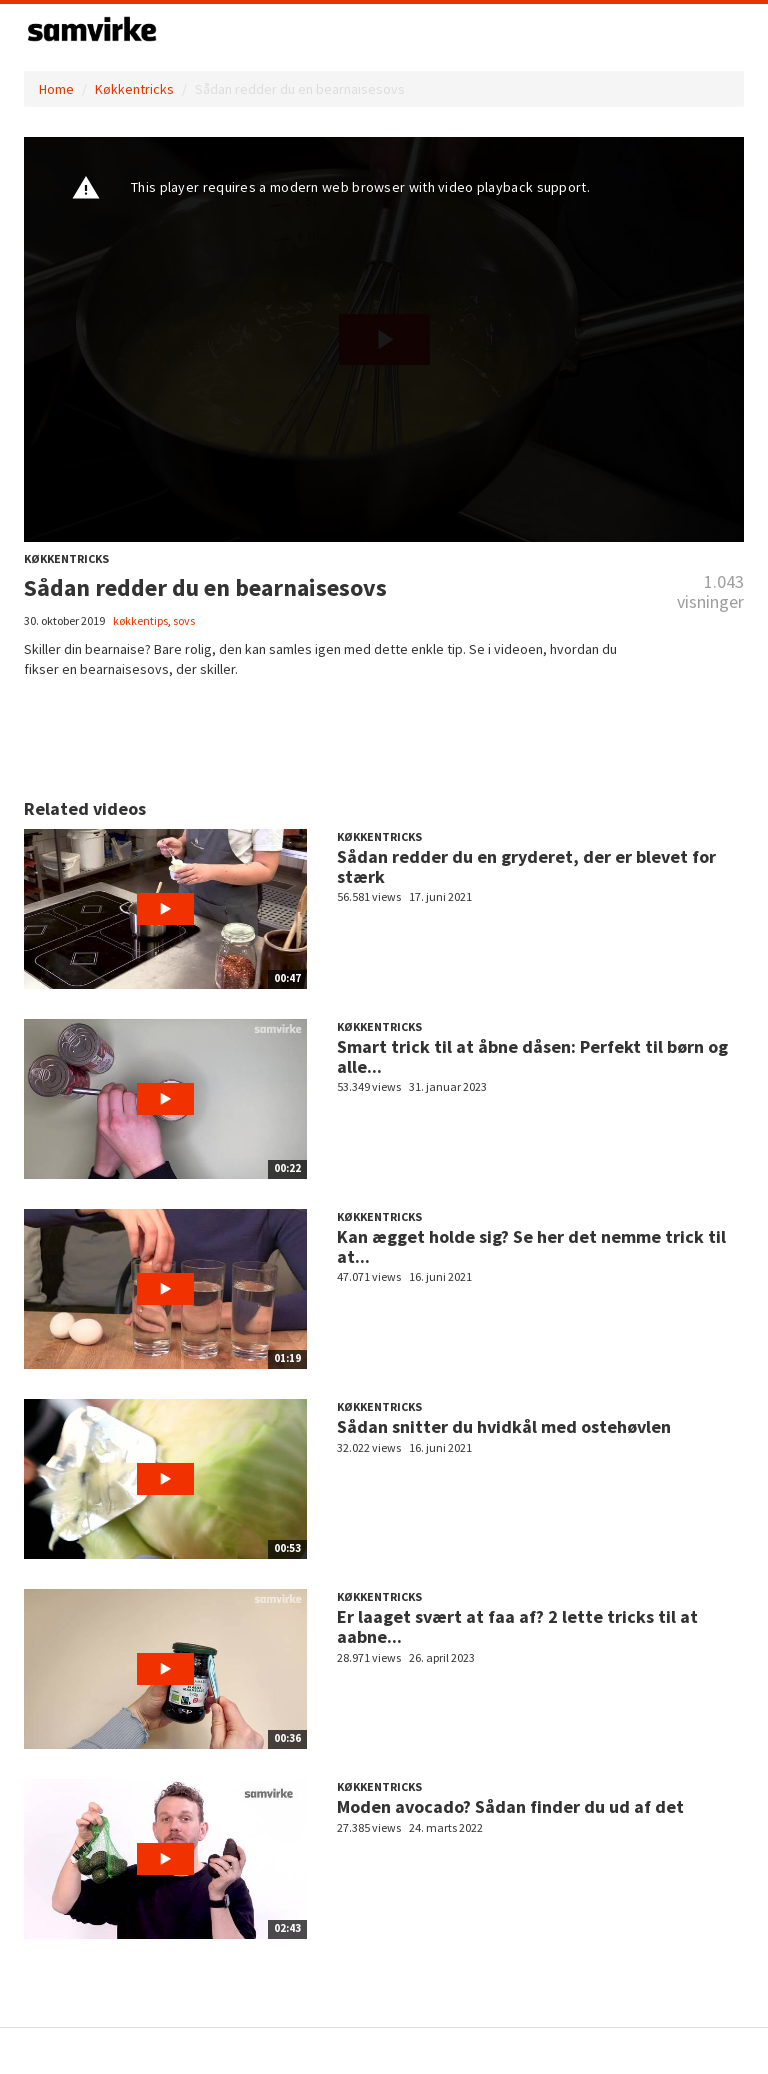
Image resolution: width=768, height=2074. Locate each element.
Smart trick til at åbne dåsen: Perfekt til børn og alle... (532, 1056)
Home (56, 89)
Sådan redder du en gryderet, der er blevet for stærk (526, 866)
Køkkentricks (134, 89)
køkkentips (140, 620)
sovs (184, 620)
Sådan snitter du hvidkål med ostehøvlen (504, 1426)
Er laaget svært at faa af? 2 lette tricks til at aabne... (517, 1626)
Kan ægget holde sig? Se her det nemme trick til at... (531, 1246)
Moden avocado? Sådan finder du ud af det (510, 1806)
